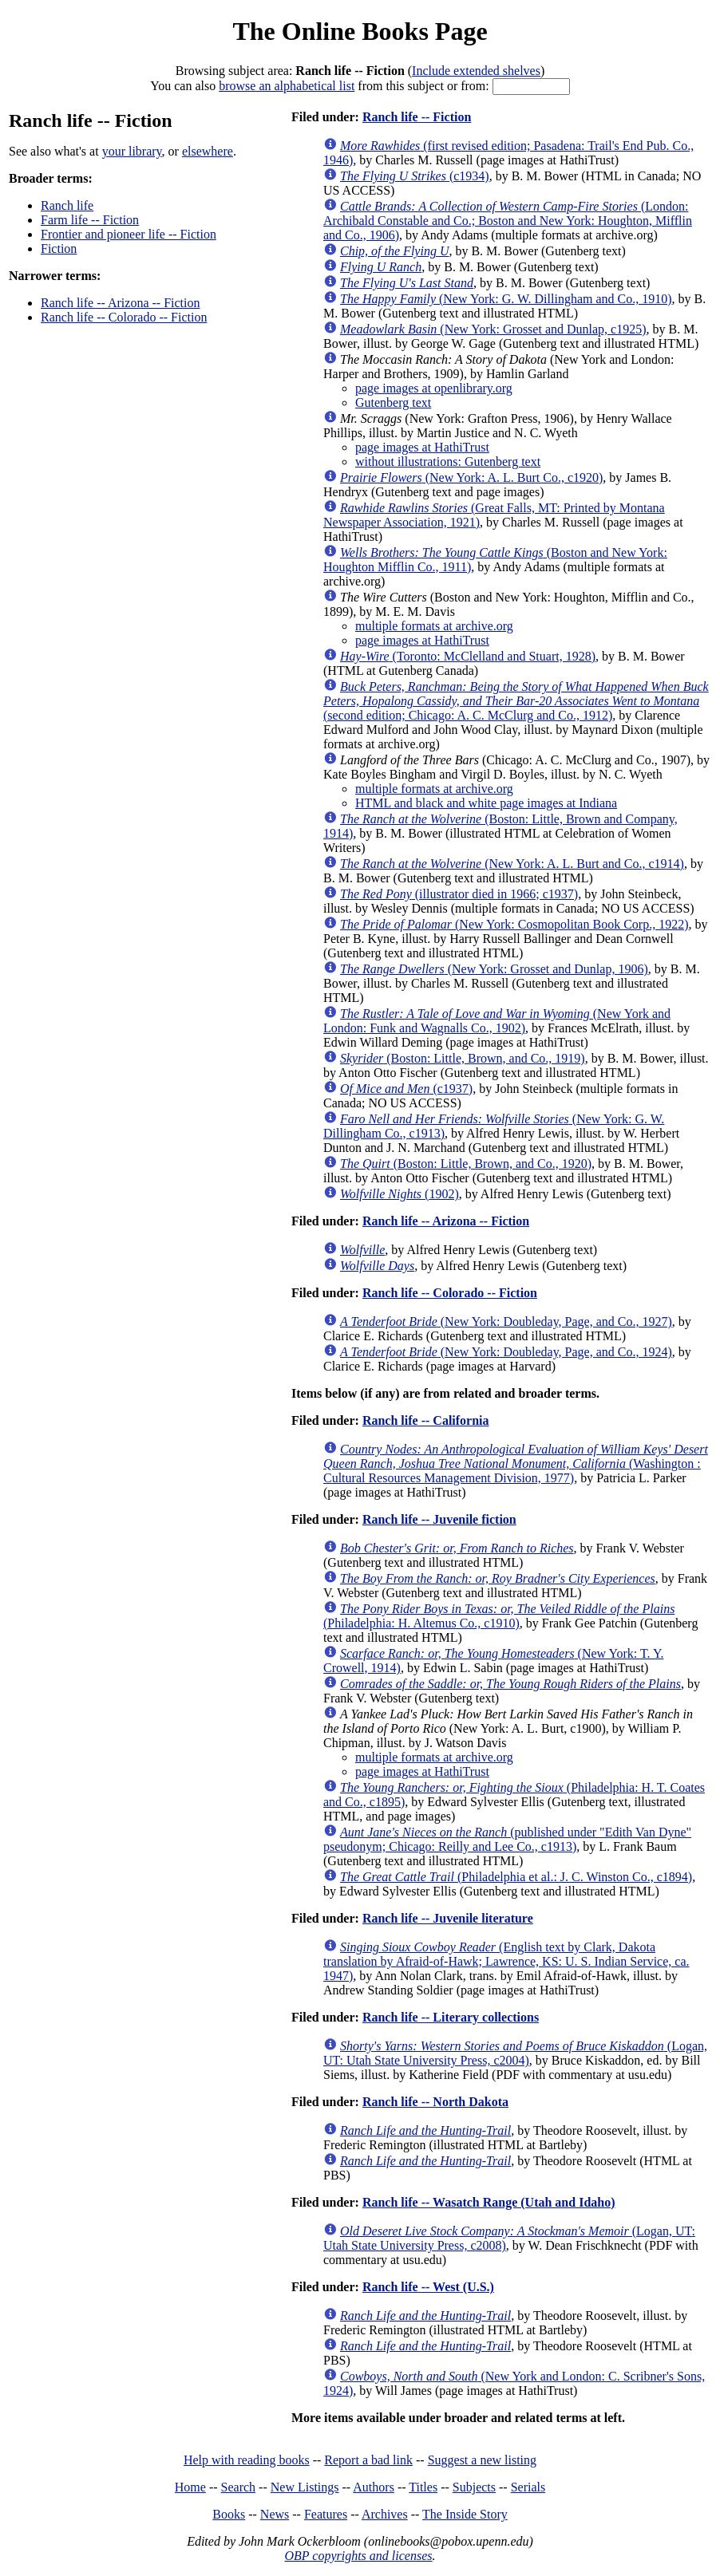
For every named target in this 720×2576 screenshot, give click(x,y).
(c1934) (414, 176)
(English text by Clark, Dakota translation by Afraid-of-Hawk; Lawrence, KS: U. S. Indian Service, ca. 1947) (506, 1961)
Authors (373, 2487)
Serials (528, 2487)
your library (132, 151)
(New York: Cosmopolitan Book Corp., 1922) (514, 924)
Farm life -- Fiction (90, 220)
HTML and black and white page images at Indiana (486, 803)
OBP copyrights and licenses (358, 2555)
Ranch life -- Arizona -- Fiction (120, 303)
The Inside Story (465, 2514)
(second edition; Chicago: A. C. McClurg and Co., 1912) (516, 701)
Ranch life (67, 205)
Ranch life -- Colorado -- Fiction (124, 317)
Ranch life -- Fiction (416, 117)
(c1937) (406, 1088)
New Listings (305, 2487)
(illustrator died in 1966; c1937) (459, 894)
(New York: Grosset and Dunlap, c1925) (493, 329)
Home (190, 2487)
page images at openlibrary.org (433, 388)
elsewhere (207, 151)
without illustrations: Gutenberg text (447, 461)
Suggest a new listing (482, 2460)
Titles (423, 2487)
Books (228, 2514)
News (274, 2514)
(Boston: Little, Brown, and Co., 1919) (462, 1058)
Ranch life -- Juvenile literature (447, 1918)
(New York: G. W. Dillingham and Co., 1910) (506, 299)
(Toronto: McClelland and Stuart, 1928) (467, 656)
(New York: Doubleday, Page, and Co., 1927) (506, 1321)
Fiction (59, 248)
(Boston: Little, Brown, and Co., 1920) (465, 1163)
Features (325, 2514)
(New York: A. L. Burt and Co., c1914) (512, 863)
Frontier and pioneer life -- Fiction (128, 234)
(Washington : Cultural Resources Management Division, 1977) (515, 1463)
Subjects (474, 2487)
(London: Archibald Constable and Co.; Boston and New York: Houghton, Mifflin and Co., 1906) (507, 220)
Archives (385, 2514)
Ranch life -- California (425, 1420)
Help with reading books (247, 2460)
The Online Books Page (359, 31)
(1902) (399, 1194)
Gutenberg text (393, 402)
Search (238, 2487)
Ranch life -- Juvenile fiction (439, 1519)
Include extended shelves (476, 70)
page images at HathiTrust (422, 447)
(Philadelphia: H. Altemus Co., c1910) (499, 1616)
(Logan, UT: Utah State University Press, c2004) (515, 2053)
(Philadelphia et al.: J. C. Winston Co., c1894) (516, 1877)
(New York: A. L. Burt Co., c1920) (471, 477)
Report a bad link (368, 2460)
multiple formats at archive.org (434, 626)
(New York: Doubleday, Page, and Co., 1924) (506, 1352)
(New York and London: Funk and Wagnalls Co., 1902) (497, 1021)
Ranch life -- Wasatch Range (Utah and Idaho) (488, 2202)
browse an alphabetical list (286, 86)
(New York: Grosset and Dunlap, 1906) (494, 969)
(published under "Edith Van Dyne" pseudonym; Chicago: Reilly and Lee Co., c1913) (507, 1839)
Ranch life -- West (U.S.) (428, 2287)
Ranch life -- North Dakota (435, 2102)
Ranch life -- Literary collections (450, 2017)
